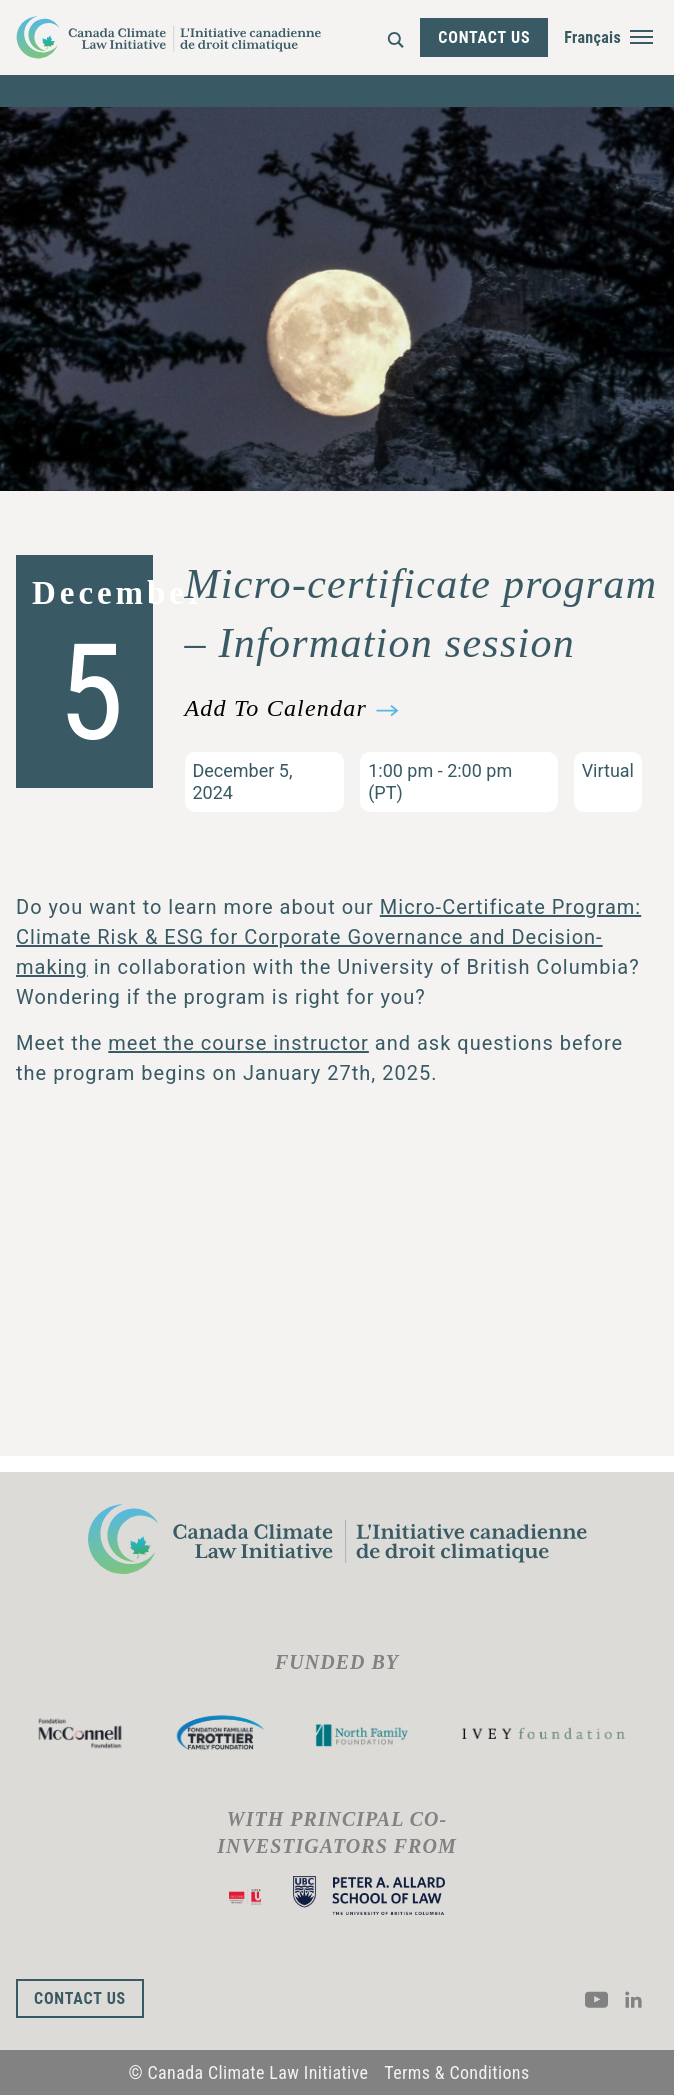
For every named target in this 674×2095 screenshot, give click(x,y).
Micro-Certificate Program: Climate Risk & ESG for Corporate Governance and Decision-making (328, 937)
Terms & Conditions (456, 2072)
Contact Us (484, 37)
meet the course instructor (238, 1043)
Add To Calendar (276, 708)
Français (592, 37)
